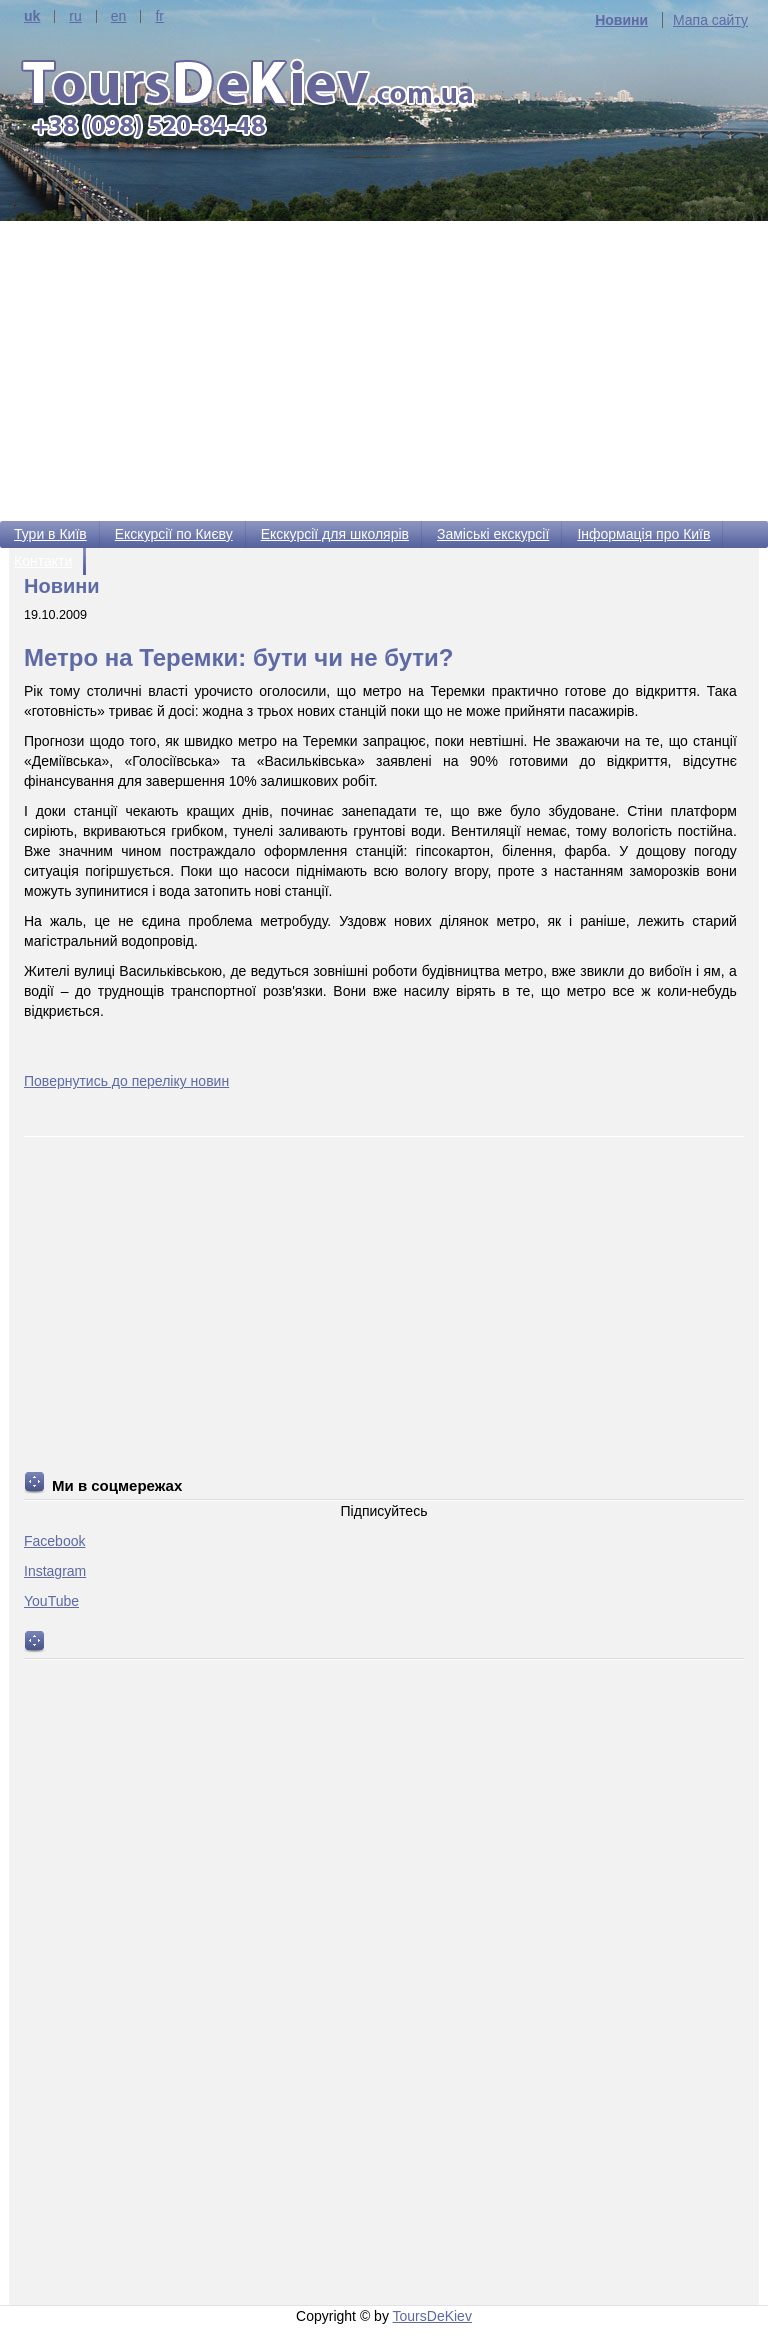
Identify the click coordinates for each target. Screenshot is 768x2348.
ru (75, 16)
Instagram (55, 1571)
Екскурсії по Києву (174, 534)
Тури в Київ (50, 534)
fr (159, 16)
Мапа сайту (710, 20)
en (119, 16)
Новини (621, 20)
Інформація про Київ (643, 534)
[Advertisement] (384, 371)
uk (32, 16)
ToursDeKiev (432, 2316)
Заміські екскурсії (493, 534)
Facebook (54, 1541)
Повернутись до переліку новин (126, 1081)
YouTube (51, 1601)
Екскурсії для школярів (335, 534)
